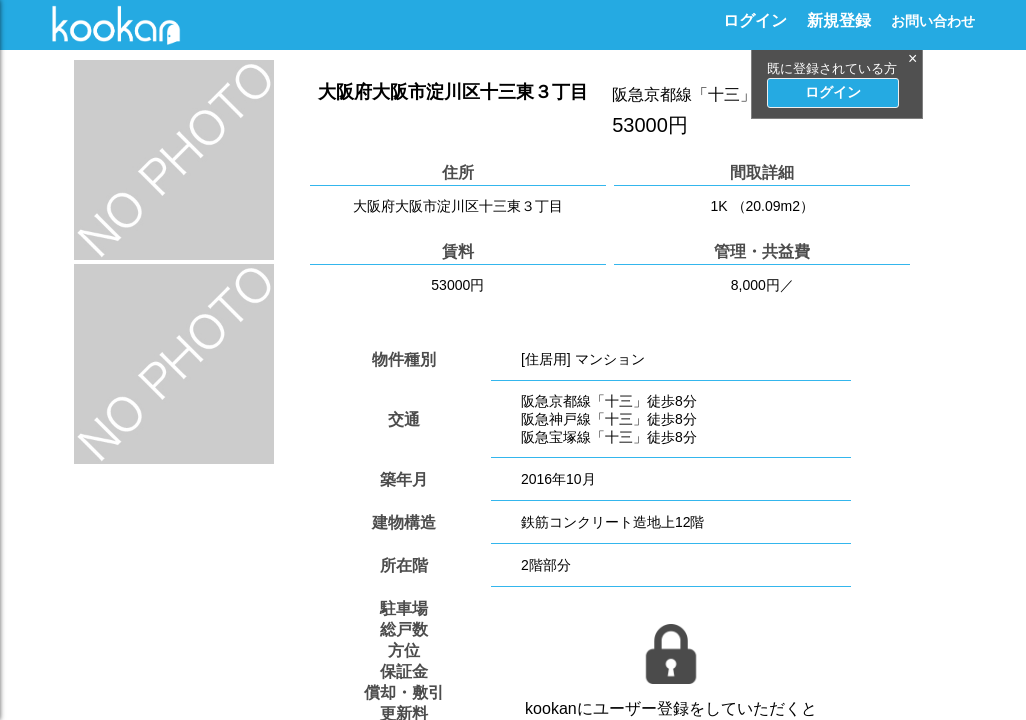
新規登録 (839, 20)
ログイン (755, 20)
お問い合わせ (933, 21)
